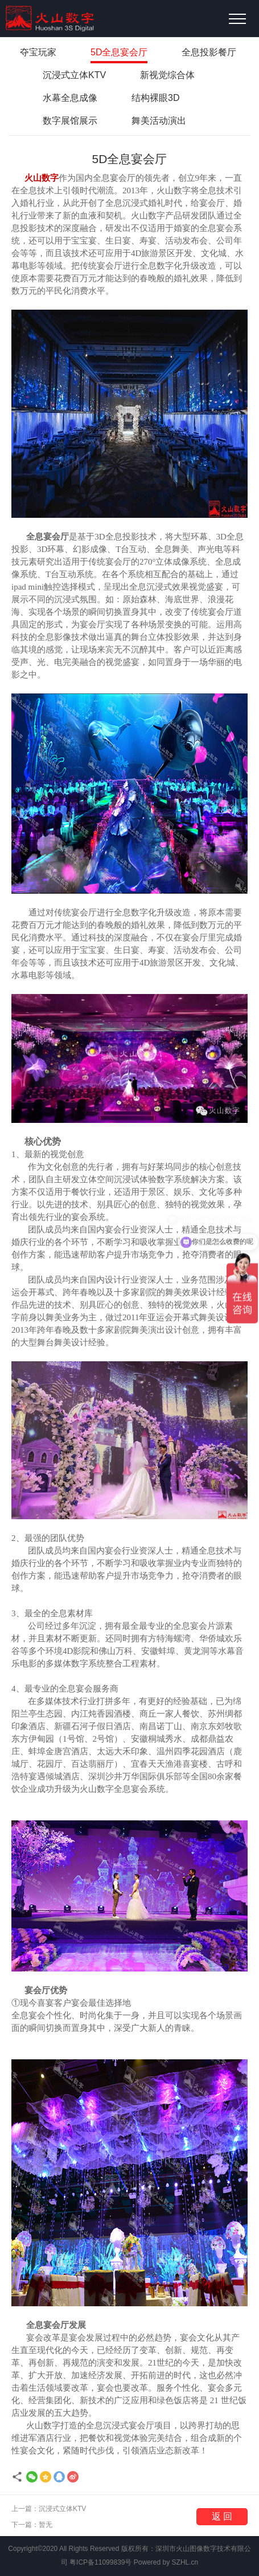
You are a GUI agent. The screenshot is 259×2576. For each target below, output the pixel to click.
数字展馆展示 (70, 120)
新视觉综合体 (167, 75)
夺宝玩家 (38, 52)
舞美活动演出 (158, 120)
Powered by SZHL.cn (166, 2562)
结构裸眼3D (155, 98)
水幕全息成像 (70, 98)
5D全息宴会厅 (119, 52)
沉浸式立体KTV (74, 75)
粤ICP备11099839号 (100, 2562)
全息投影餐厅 (209, 52)
